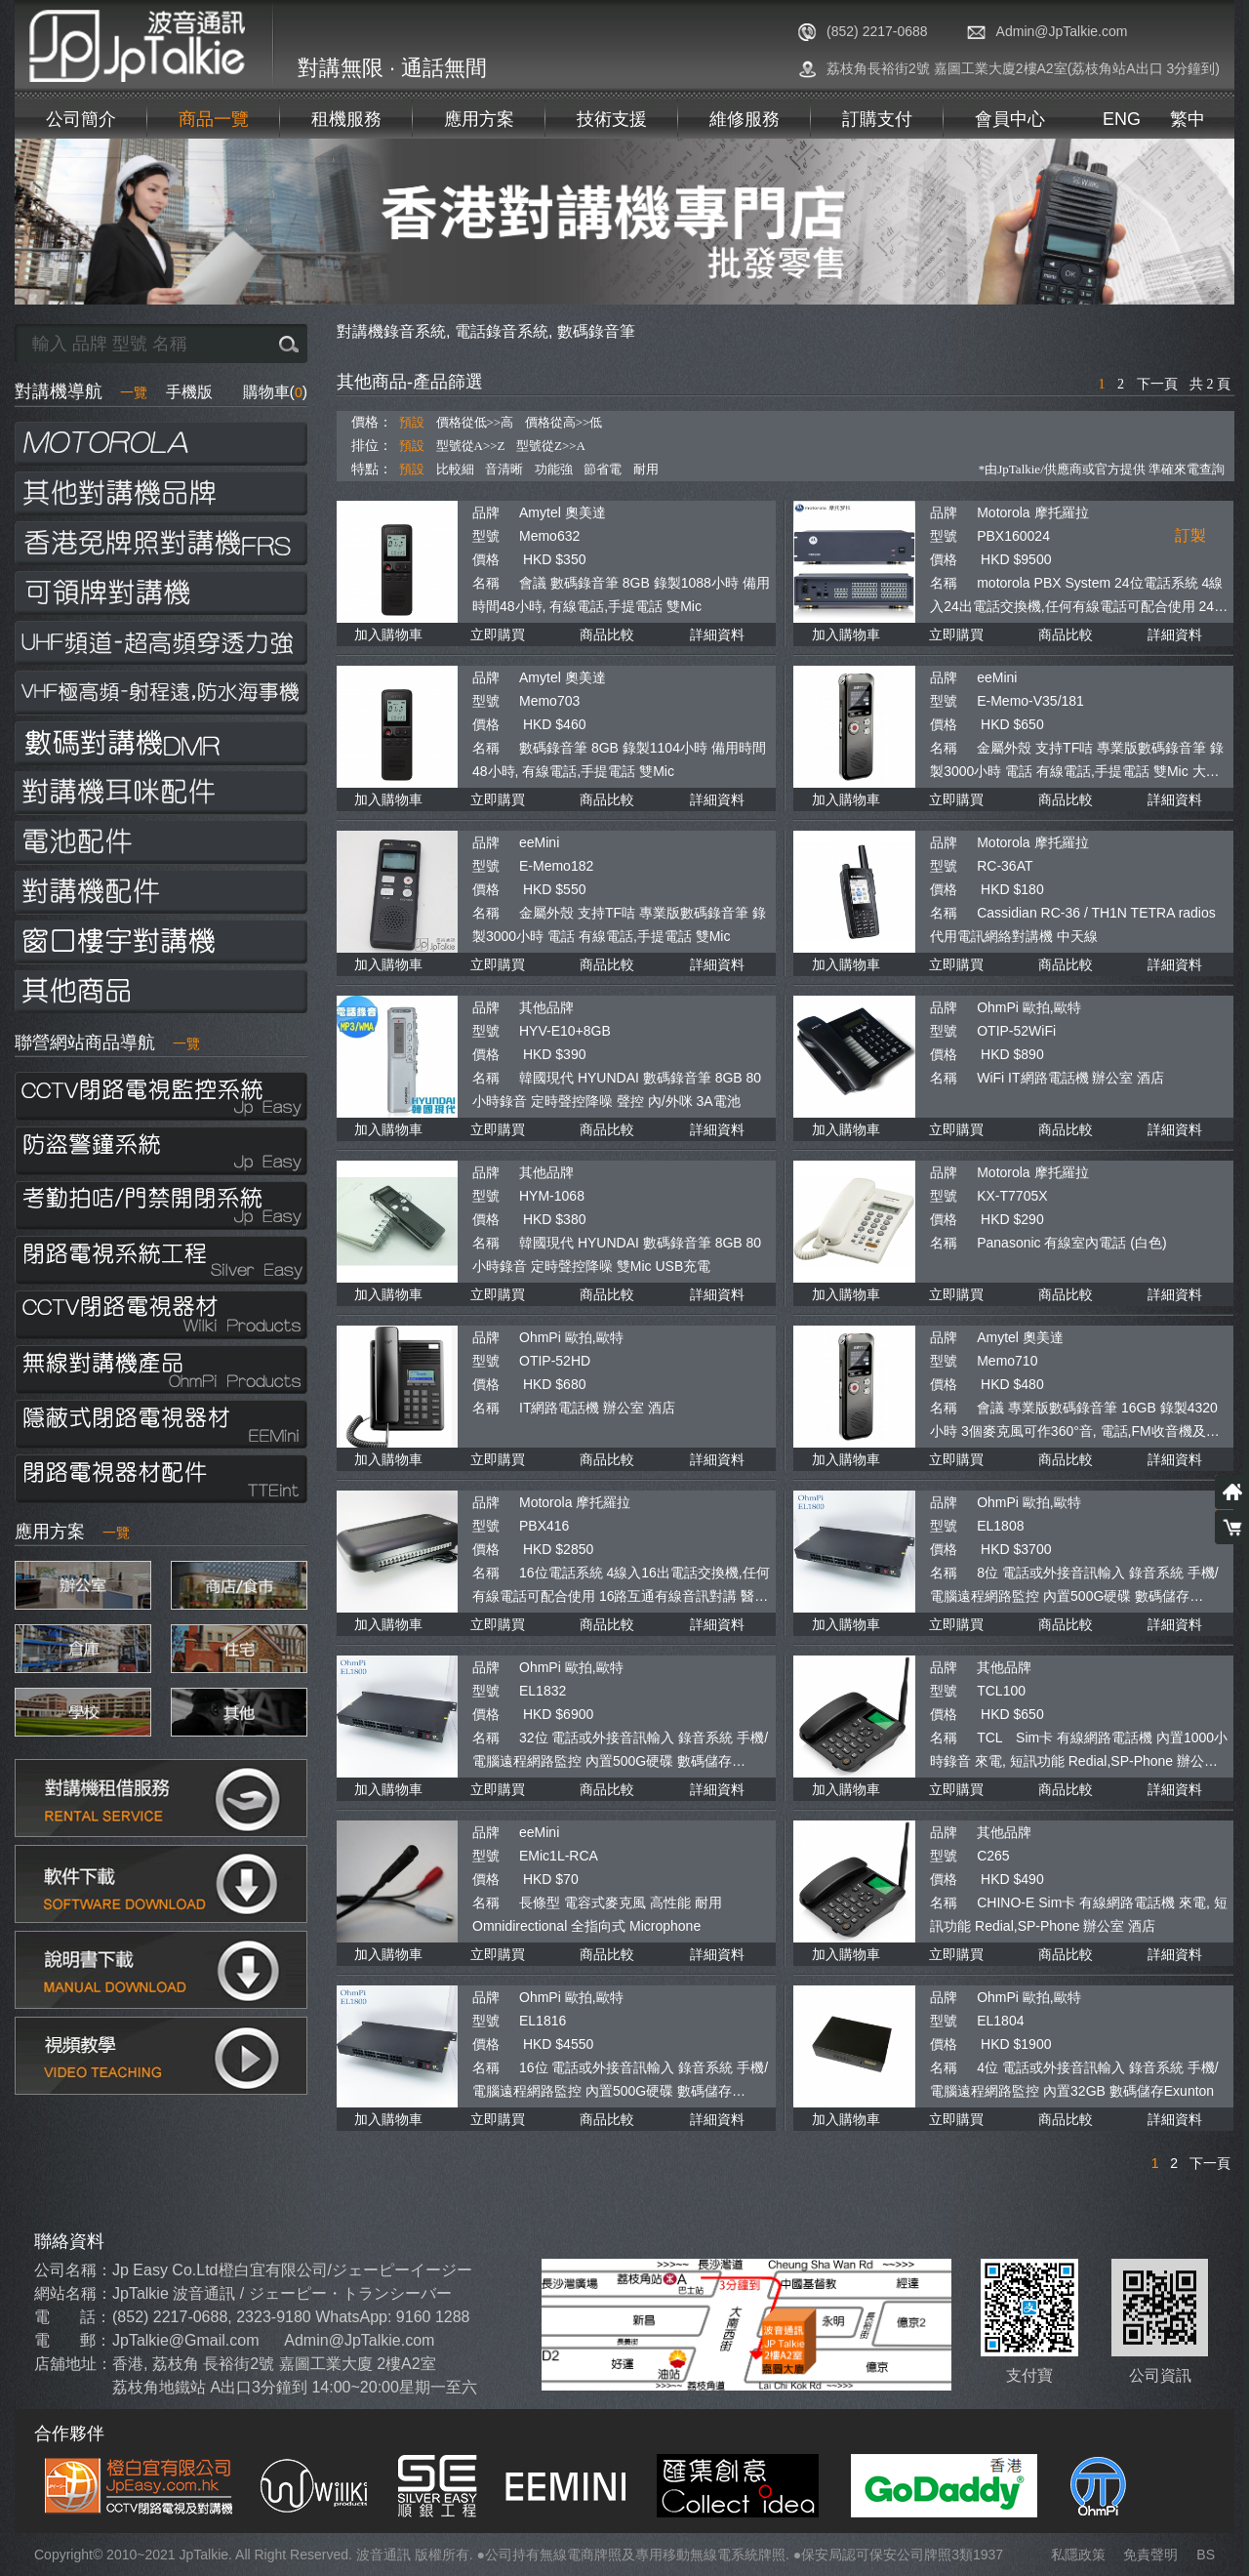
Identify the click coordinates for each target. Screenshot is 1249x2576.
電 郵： (72, 2340)
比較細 (455, 469)
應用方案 (479, 119)
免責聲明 (1150, 2554)
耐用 (646, 469)
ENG (1122, 119)
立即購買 (497, 634)
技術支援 (612, 119)
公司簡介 (81, 119)
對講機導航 (81, 391)
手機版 (189, 392)
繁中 (1187, 119)
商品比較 (607, 634)
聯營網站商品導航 (107, 1042)
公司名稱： (73, 2270)
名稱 (486, 583)
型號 (486, 536)
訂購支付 (877, 119)
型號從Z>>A (550, 445)
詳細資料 (717, 634)
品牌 (486, 512)
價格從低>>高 (475, 422)
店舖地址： (73, 2363)
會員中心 (1010, 119)
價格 (486, 559)
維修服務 (744, 119)
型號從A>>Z (470, 445)
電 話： (72, 2317)
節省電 (603, 469)
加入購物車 (388, 634)
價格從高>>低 (564, 422)
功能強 (554, 469)
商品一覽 (214, 119)
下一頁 (1157, 384)
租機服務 (346, 119)
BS (1205, 2554)
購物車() (275, 392)
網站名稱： (73, 2293)
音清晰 (504, 469)
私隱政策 (1078, 2554)
